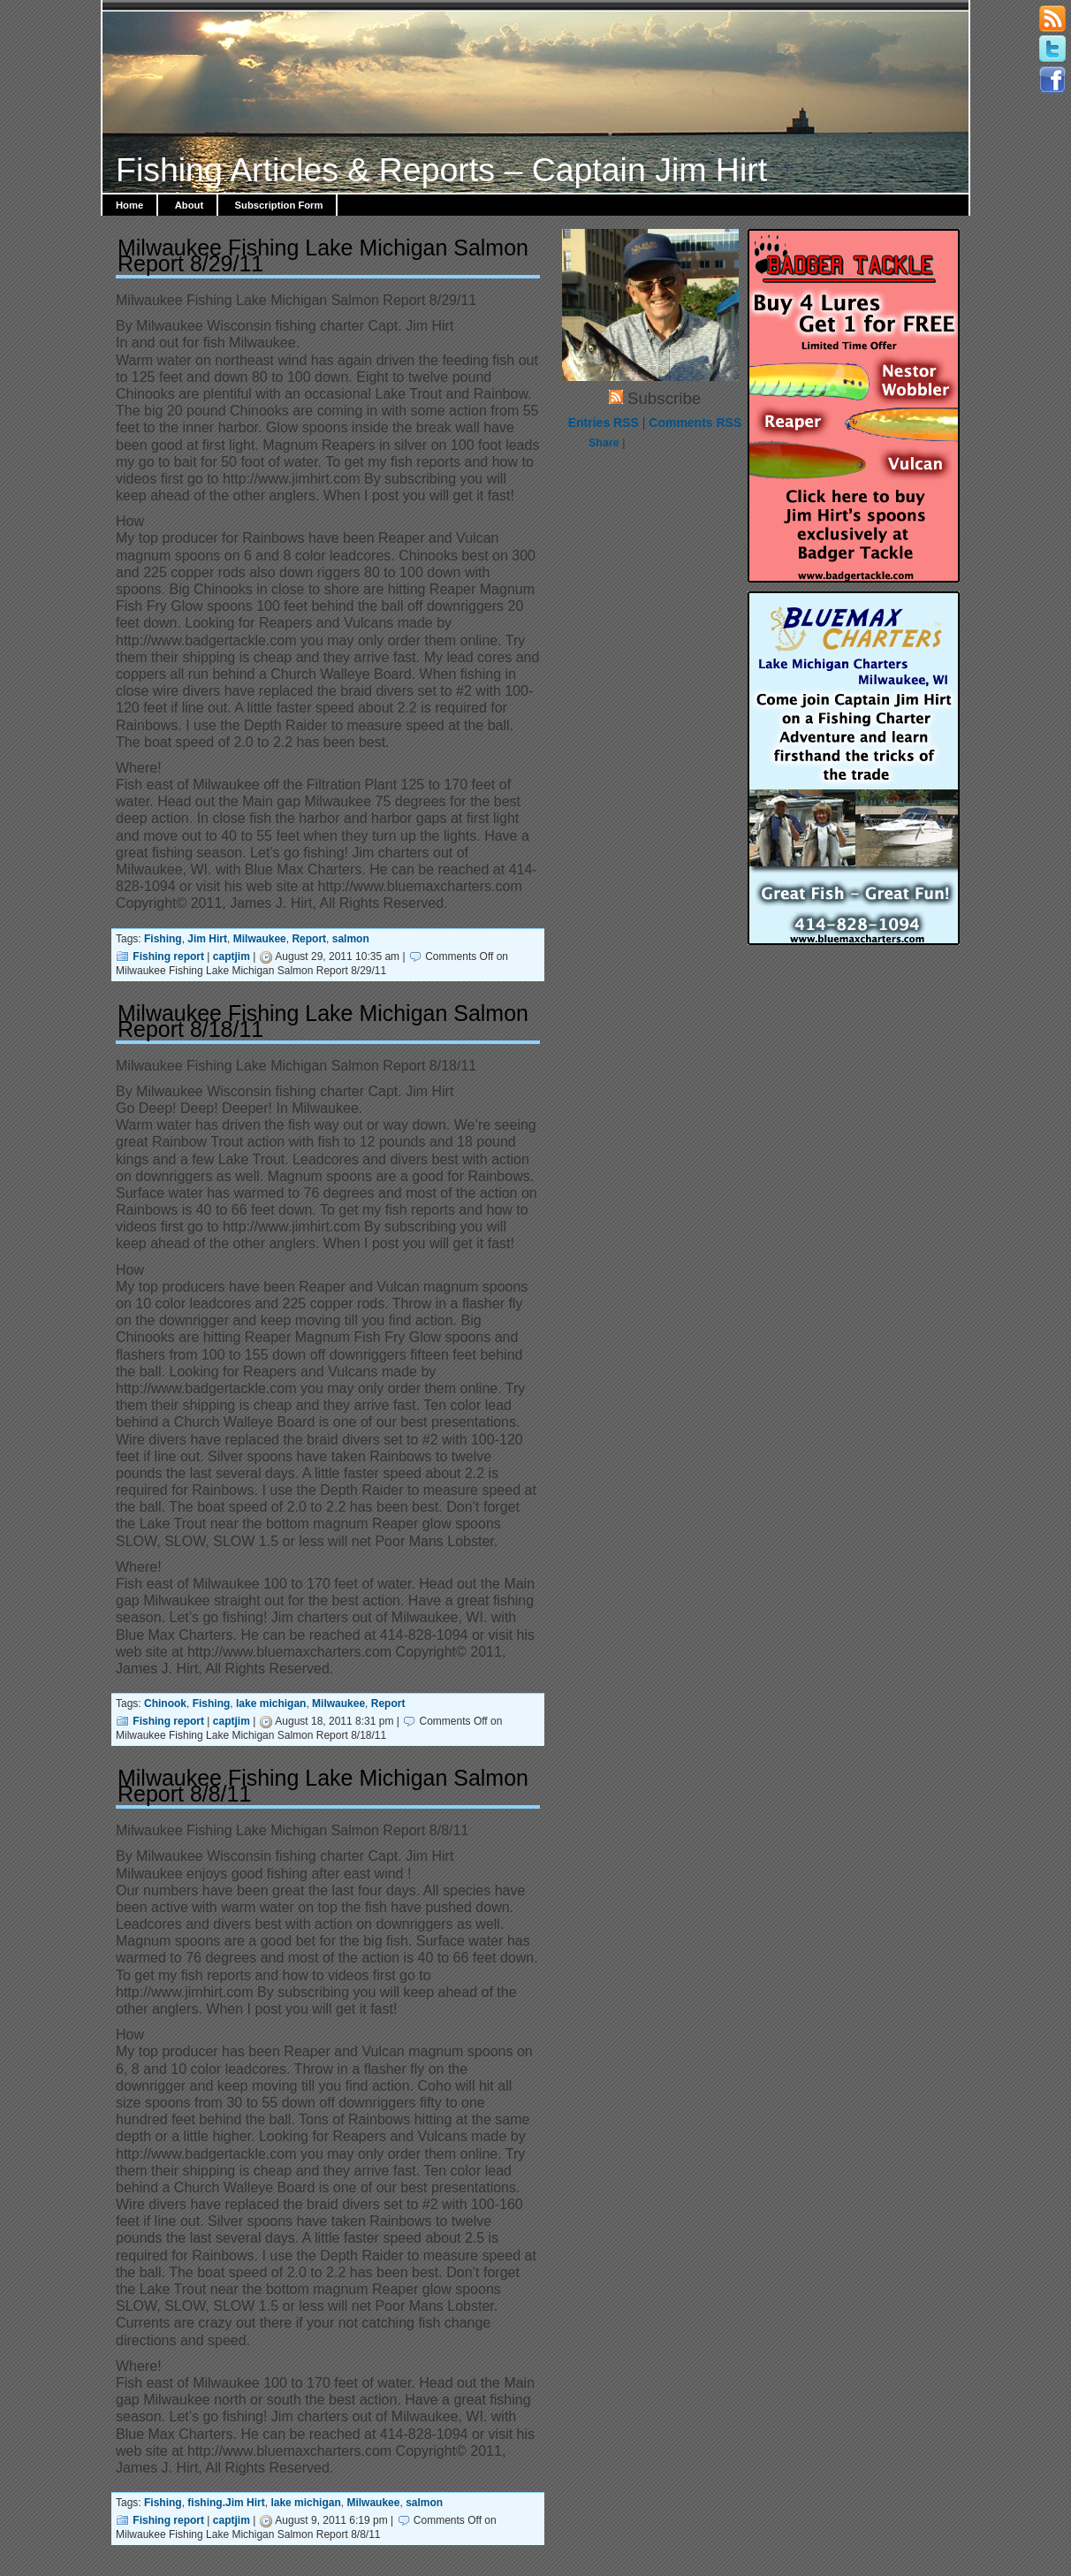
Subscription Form (279, 205)
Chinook (165, 1703)
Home (129, 205)
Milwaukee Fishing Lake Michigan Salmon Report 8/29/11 (323, 255)
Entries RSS (603, 422)
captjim (231, 956)
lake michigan (271, 1703)
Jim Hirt (207, 939)
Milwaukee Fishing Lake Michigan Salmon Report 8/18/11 (323, 1021)
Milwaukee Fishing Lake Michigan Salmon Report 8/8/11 (323, 1785)
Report (309, 939)
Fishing (163, 939)
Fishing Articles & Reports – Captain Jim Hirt (441, 169)
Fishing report (168, 956)
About (189, 205)
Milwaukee (259, 939)
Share (604, 443)
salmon (350, 939)
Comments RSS (695, 422)
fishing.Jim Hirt (225, 2502)
